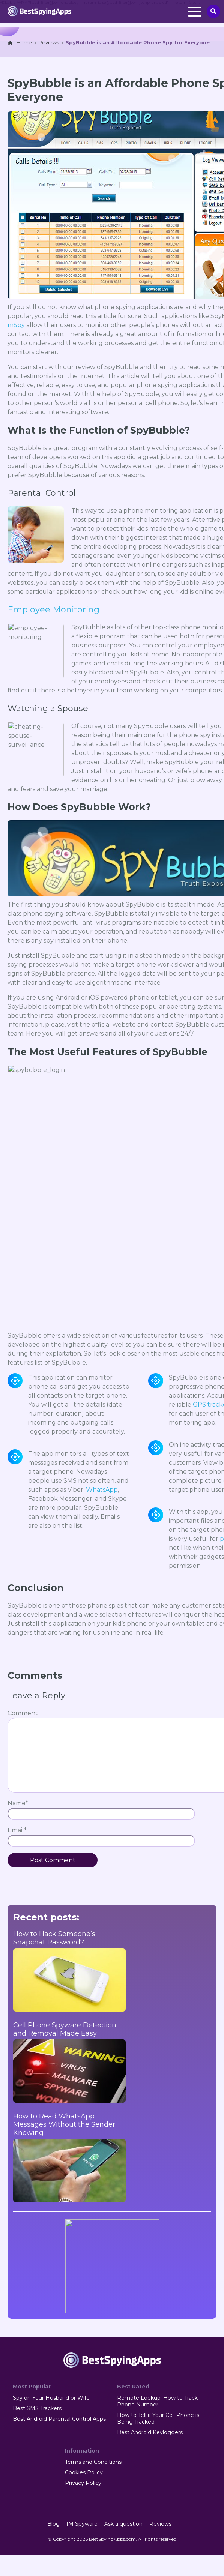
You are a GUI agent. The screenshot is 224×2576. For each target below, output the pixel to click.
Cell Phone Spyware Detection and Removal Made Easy (64, 2029)
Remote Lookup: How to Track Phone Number (157, 2401)
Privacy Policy (83, 2483)
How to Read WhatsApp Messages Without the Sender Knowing (64, 2124)
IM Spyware (82, 2523)
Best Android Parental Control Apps (59, 2418)
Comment (23, 1713)
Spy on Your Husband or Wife (51, 2397)
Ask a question (123, 2523)
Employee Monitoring (53, 610)
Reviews (160, 2523)
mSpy (16, 325)
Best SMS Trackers (37, 2408)
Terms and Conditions (93, 2462)
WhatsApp (102, 1489)
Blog (53, 2523)
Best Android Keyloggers (150, 2432)
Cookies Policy (84, 2472)
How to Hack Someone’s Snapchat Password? (54, 1938)
